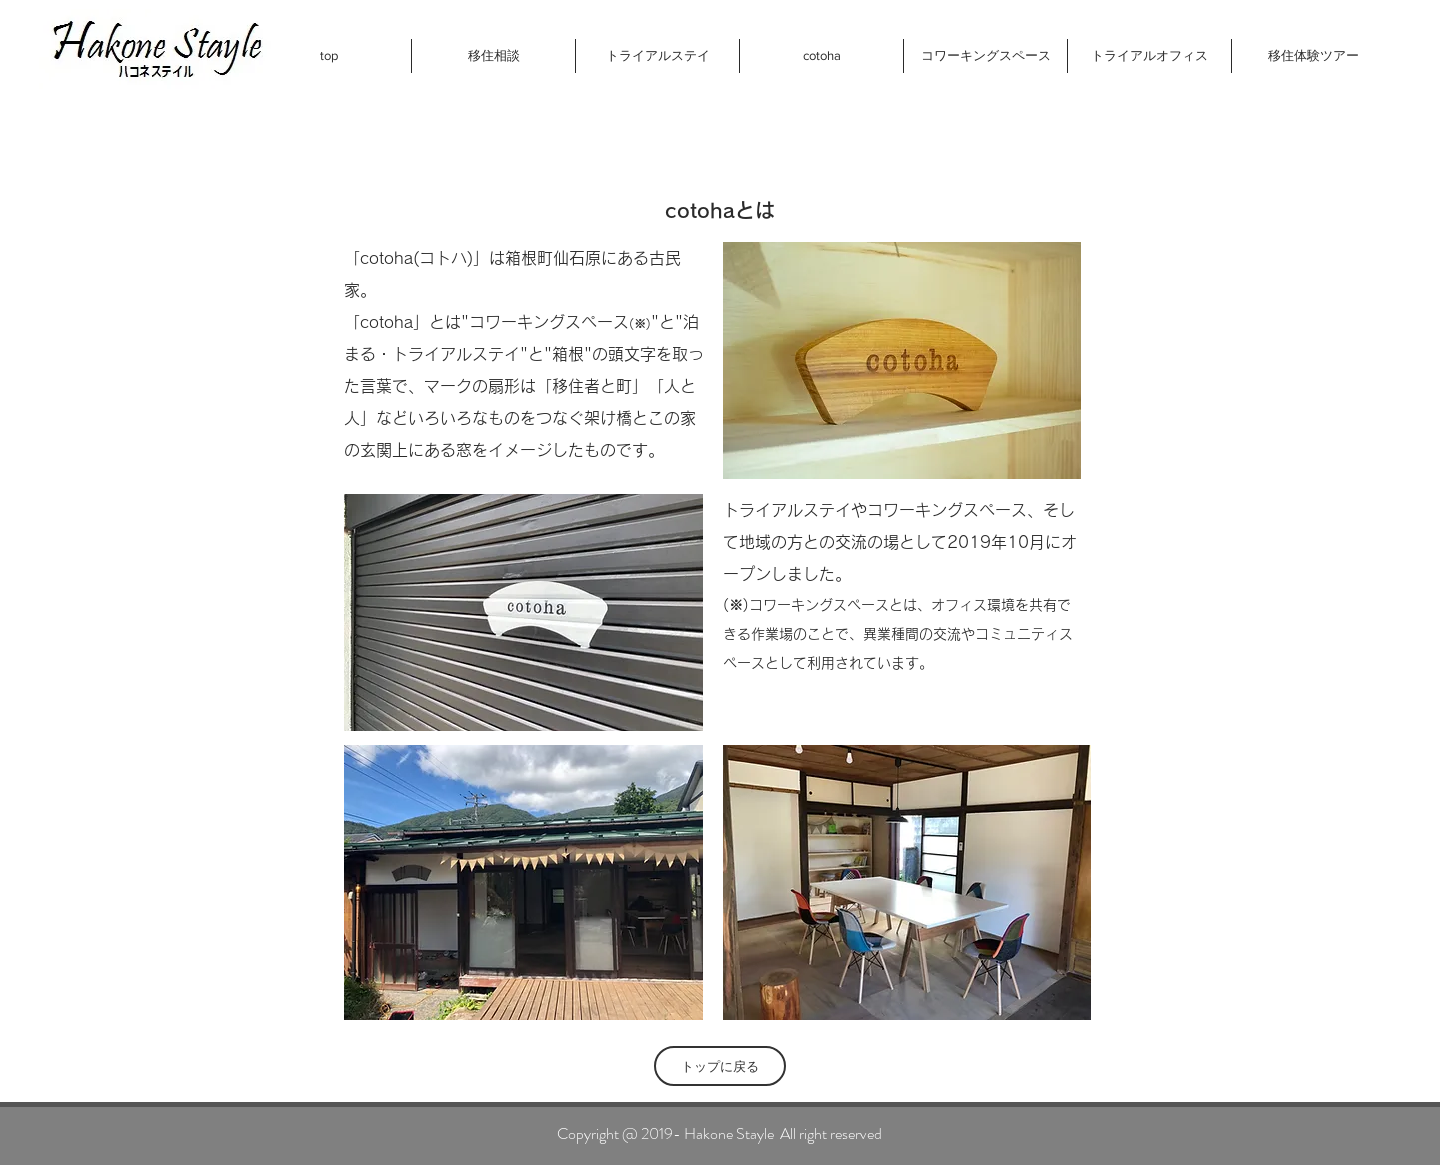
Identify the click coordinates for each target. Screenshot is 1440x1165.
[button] (493, 56)
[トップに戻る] (720, 1066)
